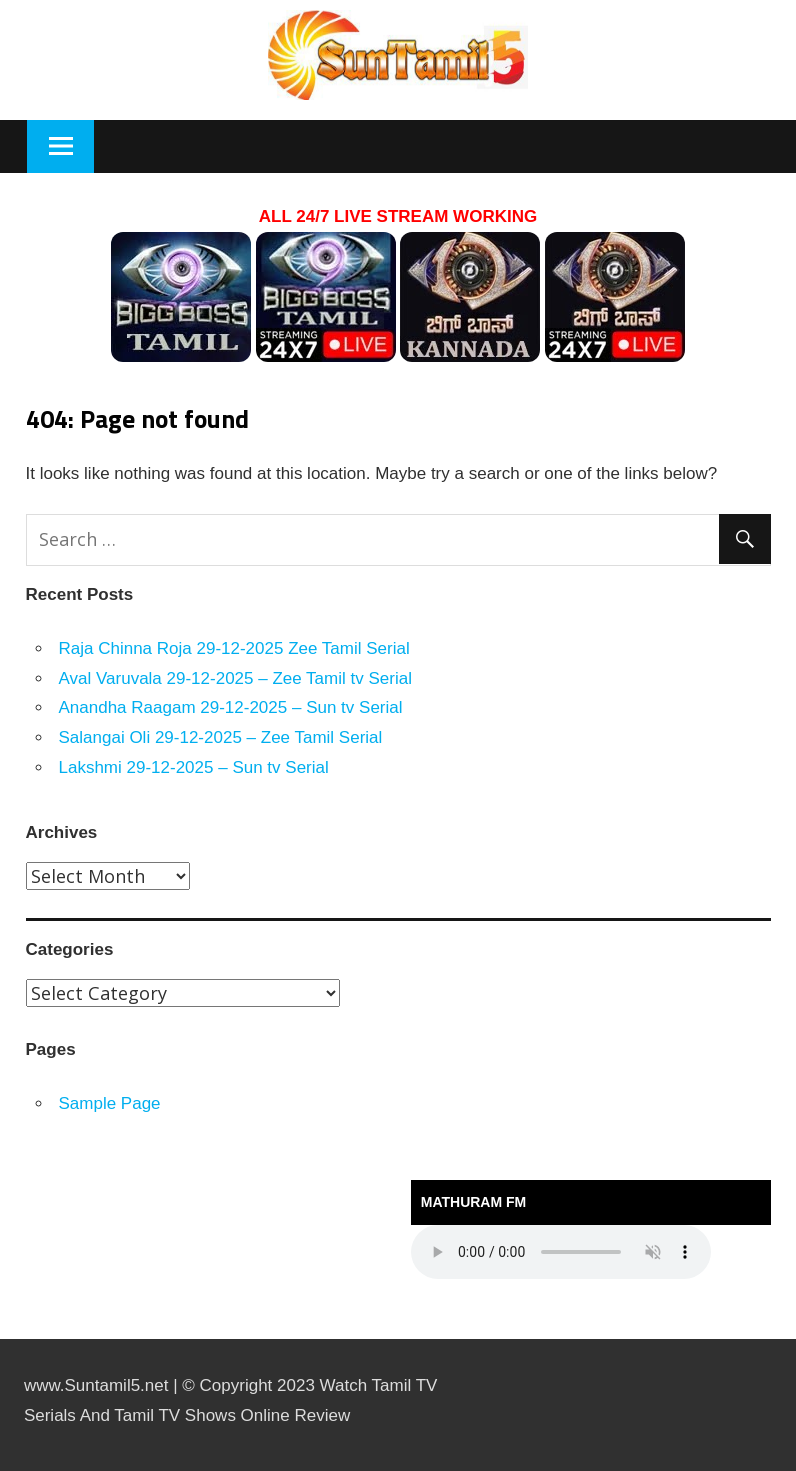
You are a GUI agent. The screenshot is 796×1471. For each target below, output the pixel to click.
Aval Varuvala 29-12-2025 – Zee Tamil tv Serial (235, 678)
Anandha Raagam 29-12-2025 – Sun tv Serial (231, 707)
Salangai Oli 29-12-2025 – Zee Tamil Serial (221, 737)
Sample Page (110, 1103)
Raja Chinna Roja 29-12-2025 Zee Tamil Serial (234, 648)
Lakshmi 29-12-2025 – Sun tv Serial (194, 767)
